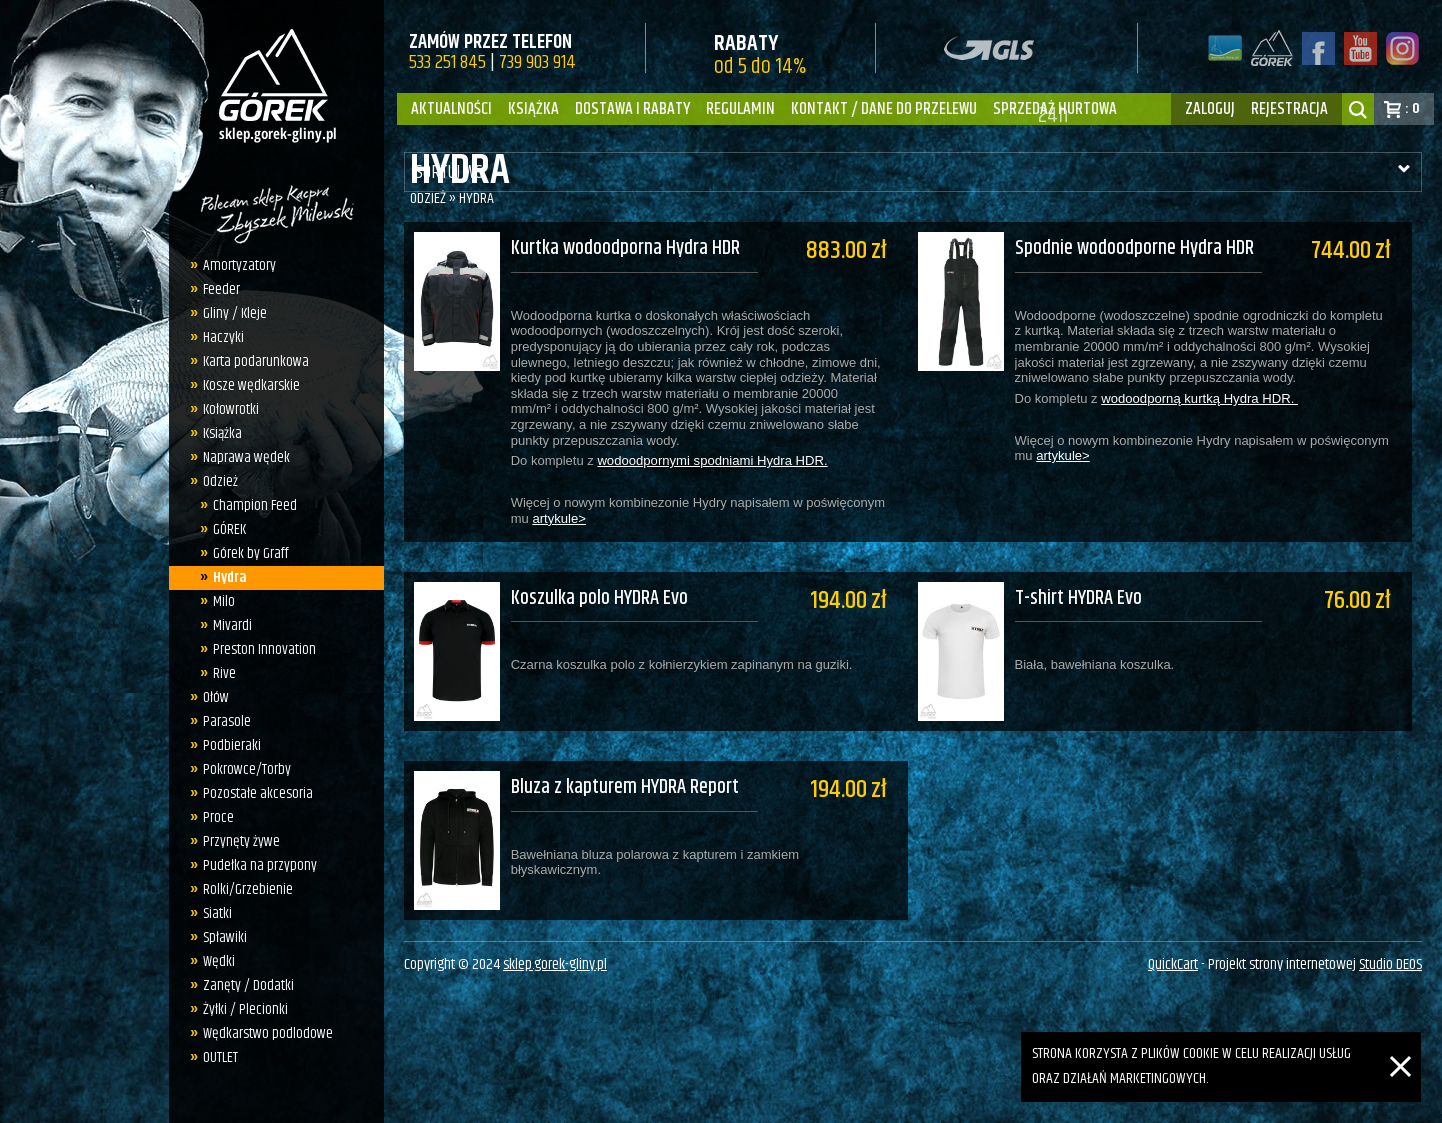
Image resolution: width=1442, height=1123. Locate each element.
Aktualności (451, 109)
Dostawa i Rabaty (632, 109)
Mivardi (232, 625)
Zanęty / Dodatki (248, 985)
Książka (533, 109)
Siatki (217, 913)
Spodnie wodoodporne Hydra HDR (1144, 249)
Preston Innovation (264, 649)
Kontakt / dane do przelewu (884, 109)
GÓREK (229, 529)
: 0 (1412, 108)
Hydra (230, 577)
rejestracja (1289, 109)
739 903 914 (537, 62)
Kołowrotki (231, 409)
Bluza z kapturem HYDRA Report (625, 760)
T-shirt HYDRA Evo (1088, 584)
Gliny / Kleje (235, 313)
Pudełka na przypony (260, 865)
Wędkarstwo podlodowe (268, 1033)
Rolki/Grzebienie (248, 889)
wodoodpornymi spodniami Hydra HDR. (712, 461)
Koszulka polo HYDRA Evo (599, 584)
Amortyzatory (239, 265)
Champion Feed (255, 505)
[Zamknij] (1400, 1043)
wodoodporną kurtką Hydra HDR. (1209, 398)
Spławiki (225, 937)
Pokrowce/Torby (247, 769)
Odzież (220, 481)
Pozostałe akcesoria (258, 793)
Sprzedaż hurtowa (1055, 109)
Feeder (221, 289)
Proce (218, 817)
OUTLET (220, 1057)
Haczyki (223, 337)
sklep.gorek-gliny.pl (555, 942)
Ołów (216, 697)
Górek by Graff (251, 553)
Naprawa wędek (246, 457)
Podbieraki (232, 745)
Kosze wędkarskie (251, 385)
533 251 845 (447, 62)
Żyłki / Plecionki (245, 1009)
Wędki (219, 961)
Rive (224, 673)
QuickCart (1173, 942)
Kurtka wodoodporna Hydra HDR (625, 249)
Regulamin (740, 109)
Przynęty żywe (241, 841)
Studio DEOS (1390, 942)
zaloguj (1210, 109)
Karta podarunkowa (256, 361)
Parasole (227, 721)
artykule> (559, 518)
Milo (224, 601)
